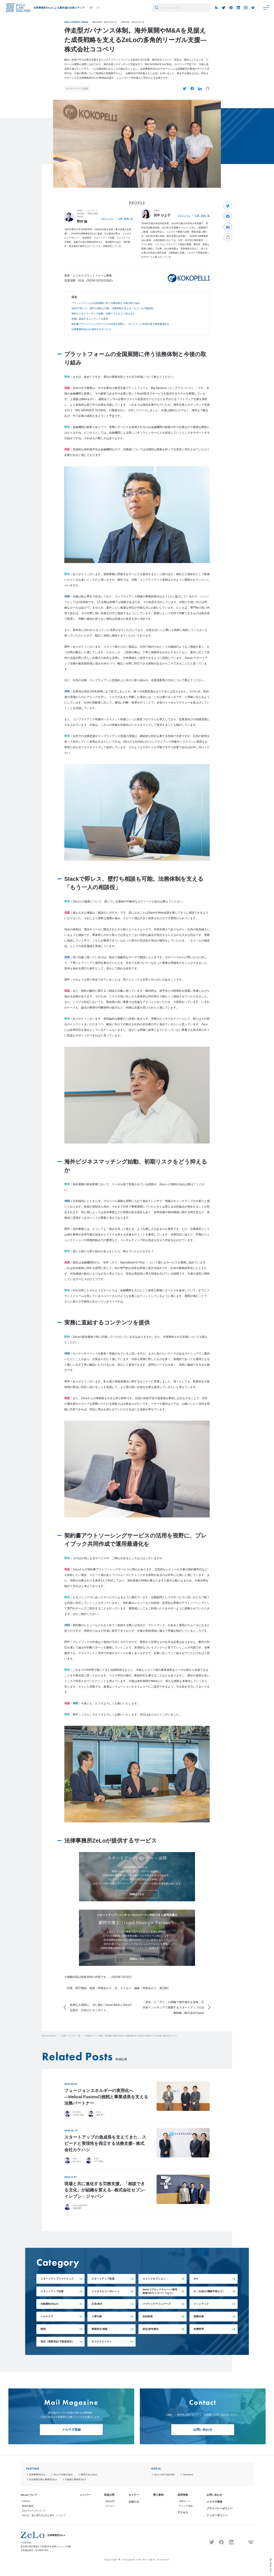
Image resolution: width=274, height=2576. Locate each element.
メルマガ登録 (71, 2430)
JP (90, 8)
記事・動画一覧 (125, 218)
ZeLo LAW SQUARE (164, 2475)
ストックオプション (154, 2279)
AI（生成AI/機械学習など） (209, 2291)
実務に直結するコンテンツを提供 (89, 318)
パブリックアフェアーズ (157, 2304)
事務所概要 (27, 2506)
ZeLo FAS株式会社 (63, 2475)
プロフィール (107, 218)
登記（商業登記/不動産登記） (57, 2342)
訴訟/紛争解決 (151, 2329)
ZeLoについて (29, 2495)
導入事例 (158, 2495)
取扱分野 (109, 2495)
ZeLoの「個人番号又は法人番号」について (44, 2515)
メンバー (85, 2495)
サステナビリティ (102, 2342)
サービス (110, 2506)
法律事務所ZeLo (37, 2475)
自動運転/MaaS (49, 2304)
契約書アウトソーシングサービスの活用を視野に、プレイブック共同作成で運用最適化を (120, 324)
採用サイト (184, 2501)
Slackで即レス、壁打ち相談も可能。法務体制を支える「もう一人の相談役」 (113, 308)
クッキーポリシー (217, 2515)
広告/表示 (97, 2304)
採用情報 (183, 2495)
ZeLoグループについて (33, 2511)
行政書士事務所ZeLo (75, 2479)
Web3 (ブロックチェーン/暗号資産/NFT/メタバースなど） (160, 2292)
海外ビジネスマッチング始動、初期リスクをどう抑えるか (103, 313)
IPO (196, 2279)
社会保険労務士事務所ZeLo (43, 2479)
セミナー (134, 2495)
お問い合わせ (202, 2430)
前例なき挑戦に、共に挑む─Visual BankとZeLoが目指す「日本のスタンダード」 (101, 2007)
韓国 (43, 2329)
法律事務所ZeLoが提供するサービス (91, 329)
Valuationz (188, 2475)
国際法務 (199, 2317)
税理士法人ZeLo (89, 2475)
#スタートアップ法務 (77, 88)
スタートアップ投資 (103, 2279)
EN (98, 8)
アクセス (183, 2512)
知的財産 (148, 2317)
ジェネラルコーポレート (106, 2291)
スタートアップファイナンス (57, 2279)
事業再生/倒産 (100, 2329)
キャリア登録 (186, 2506)
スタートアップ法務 (52, 2291)
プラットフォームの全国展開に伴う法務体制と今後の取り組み (105, 303)
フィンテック (201, 2304)
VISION (26, 2501)
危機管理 (199, 2329)
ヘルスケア (47, 2317)
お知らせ (134, 2501)
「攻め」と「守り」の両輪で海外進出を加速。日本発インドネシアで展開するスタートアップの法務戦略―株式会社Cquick (173, 2008)
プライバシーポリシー (220, 2508)
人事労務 (97, 2317)
